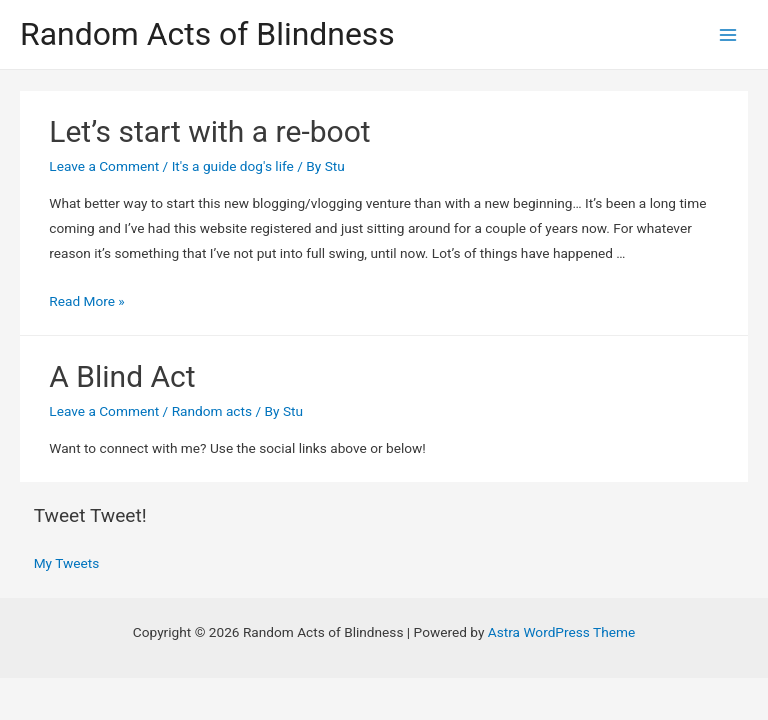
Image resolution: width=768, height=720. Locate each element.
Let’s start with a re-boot (209, 131)
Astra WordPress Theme (561, 632)
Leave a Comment (104, 166)
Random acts (212, 411)
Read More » (87, 301)
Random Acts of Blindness (207, 34)
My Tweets (67, 563)
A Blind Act (122, 376)
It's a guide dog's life (233, 166)
